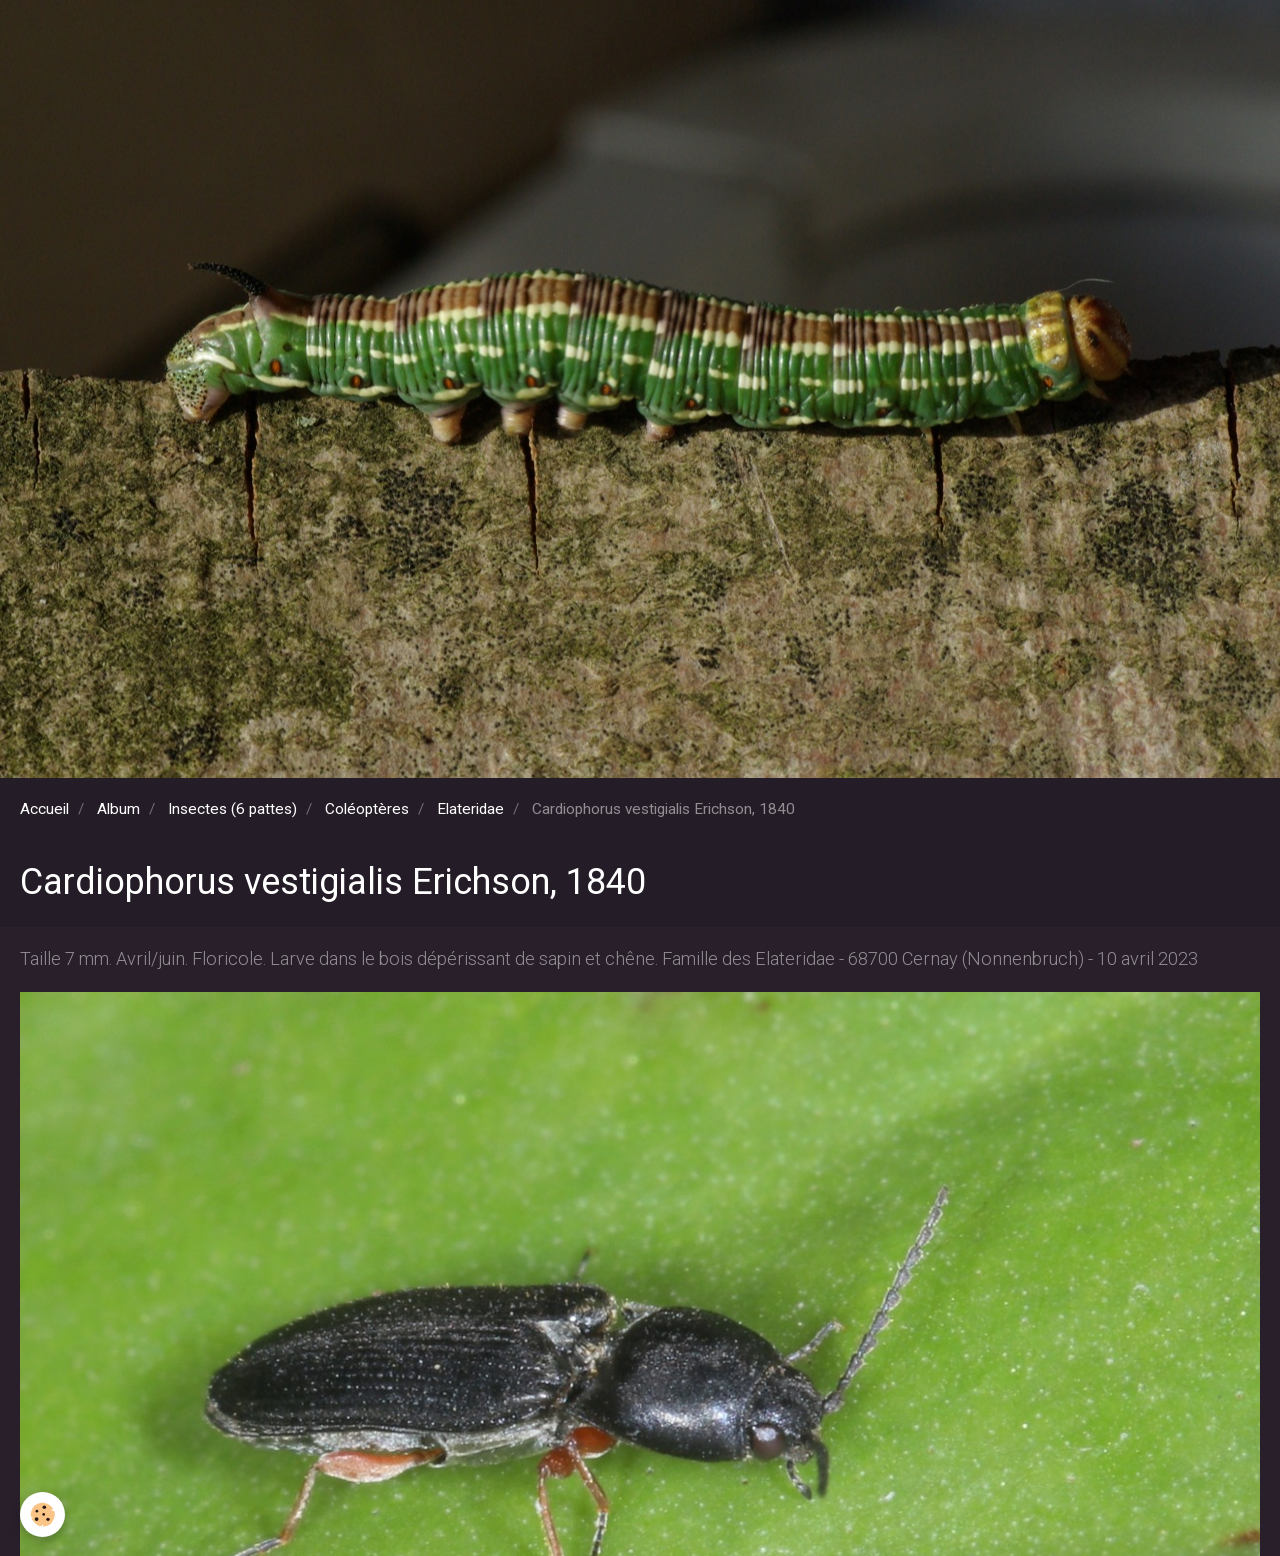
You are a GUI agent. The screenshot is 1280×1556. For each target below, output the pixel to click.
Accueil (44, 809)
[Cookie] (42, 1514)
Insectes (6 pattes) (232, 809)
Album (118, 809)
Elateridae (470, 809)
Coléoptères (367, 809)
